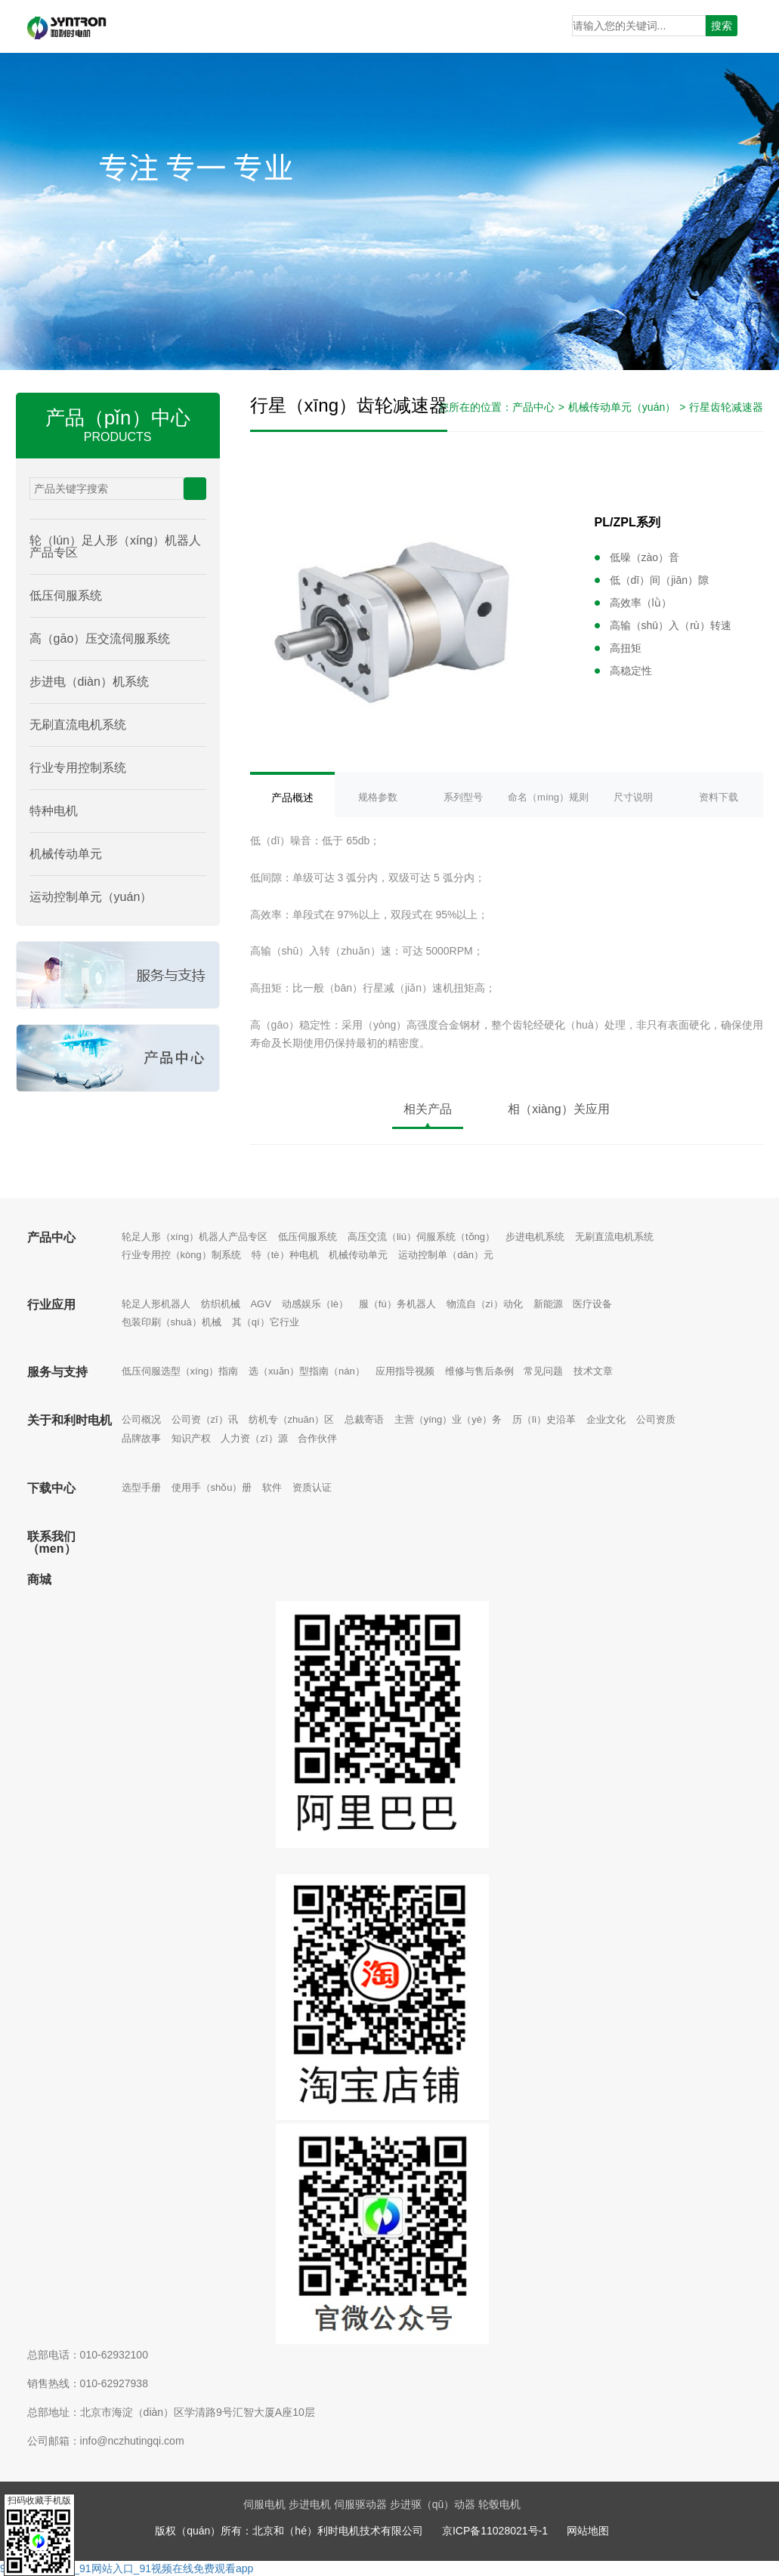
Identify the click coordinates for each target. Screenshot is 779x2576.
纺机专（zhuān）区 (291, 1419)
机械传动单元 (358, 1254)
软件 (272, 1487)
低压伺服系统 (307, 1236)
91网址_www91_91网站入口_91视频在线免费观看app (126, 2568)
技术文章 (593, 1371)
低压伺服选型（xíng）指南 (180, 1371)
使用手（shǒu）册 (212, 1487)
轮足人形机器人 (156, 1304)
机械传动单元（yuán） (621, 407)
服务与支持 (57, 1371)
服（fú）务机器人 (397, 1304)
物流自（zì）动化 (485, 1304)
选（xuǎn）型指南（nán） (307, 1371)
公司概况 (141, 1419)
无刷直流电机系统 (614, 1236)
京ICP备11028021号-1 (495, 2531)
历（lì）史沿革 (544, 1419)
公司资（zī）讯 (205, 1419)
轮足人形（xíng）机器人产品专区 (195, 1236)
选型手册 (141, 1487)
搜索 (721, 26)
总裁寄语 (364, 1419)
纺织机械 (220, 1304)
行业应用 (51, 1304)
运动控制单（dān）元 (445, 1254)
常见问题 (543, 1371)
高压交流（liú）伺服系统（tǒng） (421, 1236)
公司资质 (655, 1419)
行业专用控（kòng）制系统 (181, 1254)
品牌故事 (141, 1438)
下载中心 (51, 1488)
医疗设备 (592, 1304)
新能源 (548, 1304)
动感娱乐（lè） (315, 1304)
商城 (39, 1579)
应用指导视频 (405, 1371)
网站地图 (588, 2531)
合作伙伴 (317, 1438)
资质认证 (312, 1487)
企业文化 (606, 1419)
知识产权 (191, 1438)
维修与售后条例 (479, 1371)
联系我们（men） (51, 1542)
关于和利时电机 (69, 1420)
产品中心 (533, 407)
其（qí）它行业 (265, 1322)
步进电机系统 (534, 1236)
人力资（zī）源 (254, 1438)
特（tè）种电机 (285, 1254)
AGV (260, 1304)
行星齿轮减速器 (726, 407)
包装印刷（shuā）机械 (171, 1322)
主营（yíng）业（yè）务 (448, 1419)
